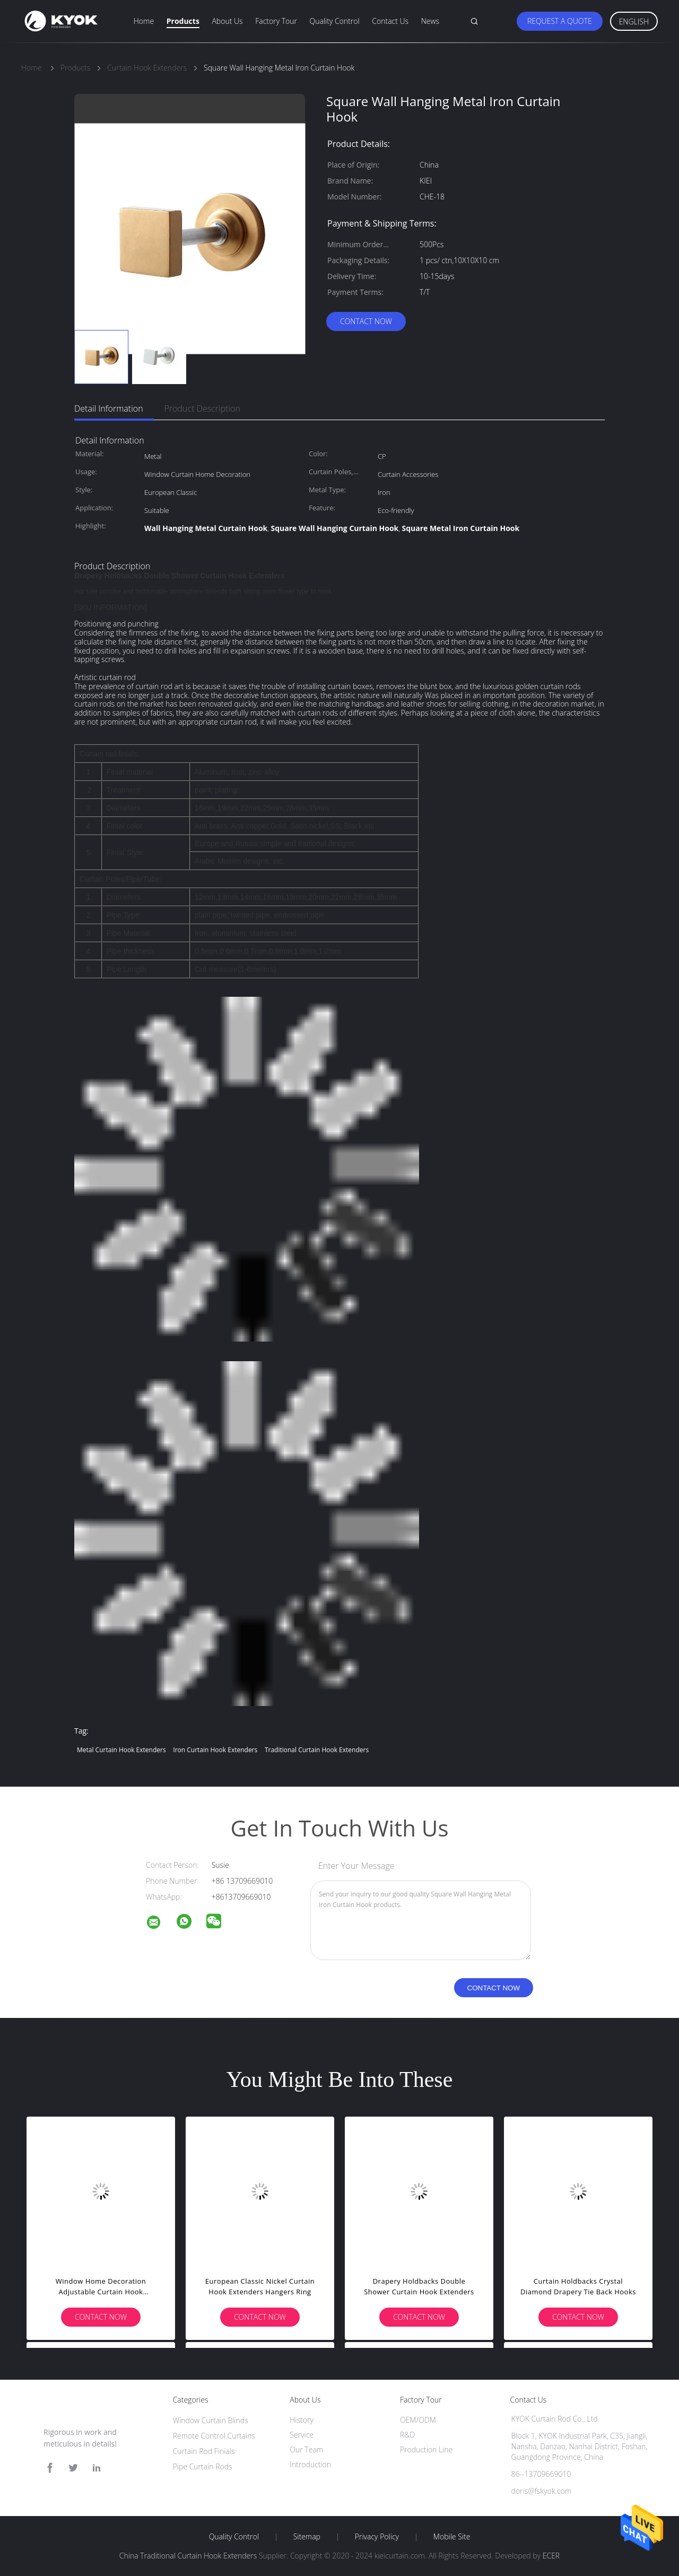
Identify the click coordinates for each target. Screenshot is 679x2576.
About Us (227, 21)
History (302, 2420)
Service (302, 2435)
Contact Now (366, 321)
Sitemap (306, 2536)
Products (183, 21)
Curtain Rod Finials (204, 2451)
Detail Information (108, 408)
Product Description (202, 408)
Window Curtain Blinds (210, 2420)
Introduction (310, 2464)
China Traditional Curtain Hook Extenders (188, 2556)
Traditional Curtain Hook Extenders (317, 1749)
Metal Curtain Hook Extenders (121, 1749)
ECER (551, 2556)
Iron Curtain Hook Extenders (215, 1749)
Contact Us (390, 21)
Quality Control (335, 21)
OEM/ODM (418, 2420)
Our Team (306, 2449)
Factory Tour (276, 21)
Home (144, 21)
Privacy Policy (377, 2536)
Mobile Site (451, 2536)
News (430, 21)
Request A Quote (559, 21)
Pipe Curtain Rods (202, 2466)
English (634, 21)
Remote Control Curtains (214, 2436)
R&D (407, 2435)
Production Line (426, 2449)
